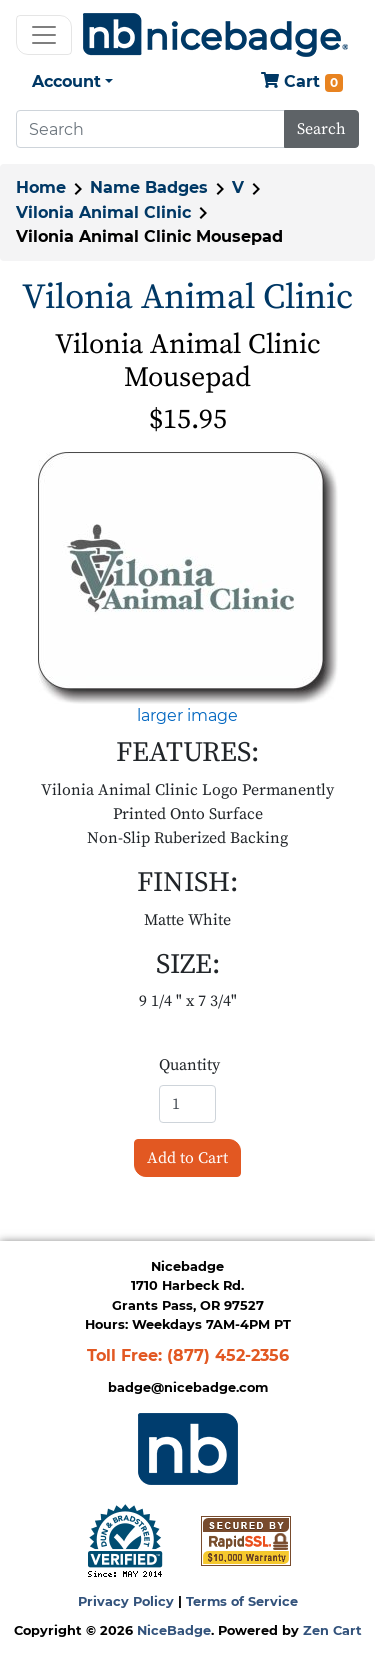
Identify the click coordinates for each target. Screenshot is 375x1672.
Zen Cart (332, 1630)
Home (41, 187)
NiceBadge (174, 1630)
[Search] (150, 129)
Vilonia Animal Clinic (103, 212)
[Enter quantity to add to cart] (187, 1104)
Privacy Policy (126, 1601)
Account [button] (66, 81)
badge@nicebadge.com (188, 1387)
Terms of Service (242, 1601)
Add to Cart (187, 1158)
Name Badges (149, 187)
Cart (302, 82)
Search (321, 129)
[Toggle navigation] (44, 35)
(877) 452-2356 (228, 1355)
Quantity (189, 1065)
